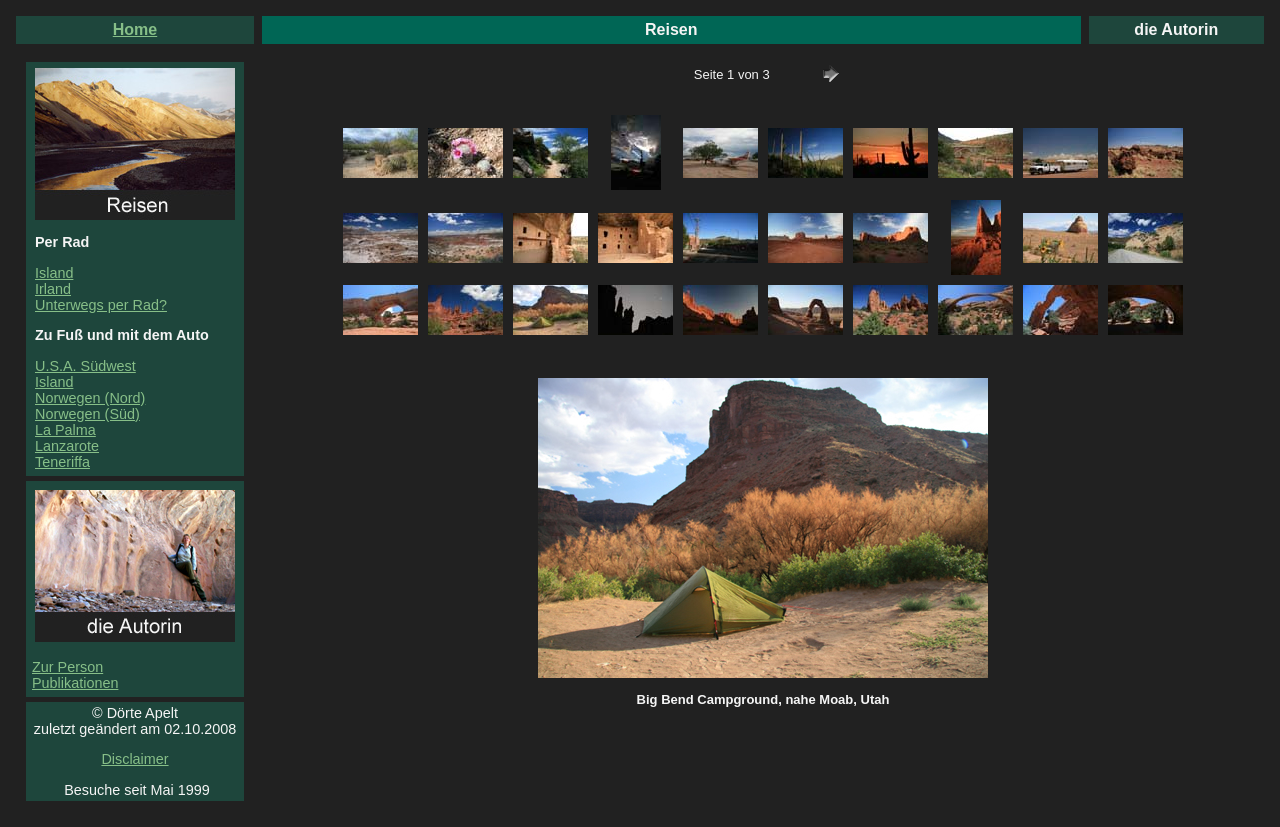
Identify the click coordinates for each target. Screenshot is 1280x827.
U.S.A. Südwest (85, 366)
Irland (53, 289)
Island (54, 273)
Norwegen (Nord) (90, 398)
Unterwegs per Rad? (101, 305)
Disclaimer (134, 759)
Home (135, 29)
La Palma (65, 430)
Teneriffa (62, 462)
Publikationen (75, 683)
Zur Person (67, 667)
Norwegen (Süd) (87, 414)
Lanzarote (67, 446)
